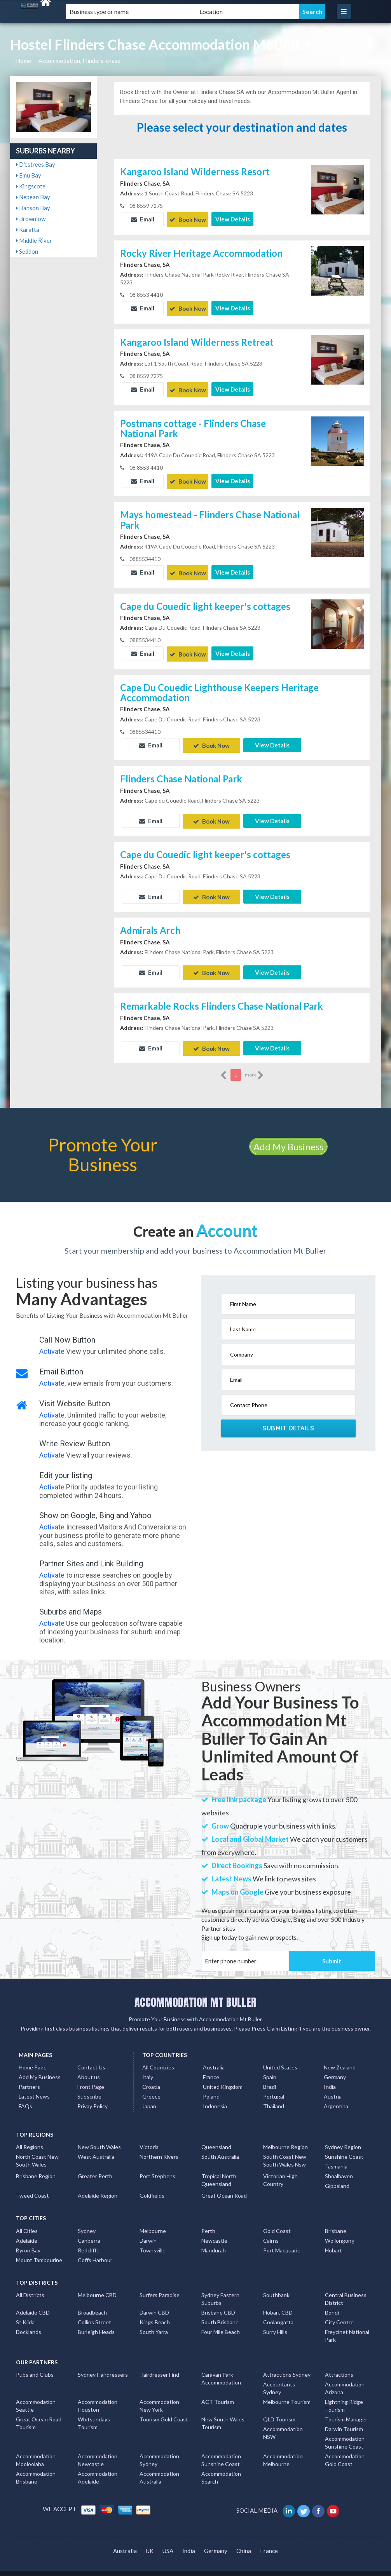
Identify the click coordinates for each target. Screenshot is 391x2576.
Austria (333, 2087)
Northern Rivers (159, 2147)
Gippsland (337, 2176)
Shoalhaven (339, 2166)
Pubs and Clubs (35, 2365)
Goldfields (152, 2186)
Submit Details (288, 1419)
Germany (335, 2067)
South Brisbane (220, 2313)
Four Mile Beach (220, 2322)
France (211, 2067)
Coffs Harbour (95, 2250)
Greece (151, 2087)
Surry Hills (275, 2322)
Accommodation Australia (159, 2468)
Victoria (149, 2137)
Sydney (87, 2221)
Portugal (273, 2087)
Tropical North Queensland (218, 2170)
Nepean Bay (33, 196)
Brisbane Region (36, 2166)
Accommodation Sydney (159, 2451)
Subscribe (89, 2087)
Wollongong (339, 2231)
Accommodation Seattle (36, 2396)
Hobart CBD (278, 2303)
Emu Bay (28, 175)
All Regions (29, 2137)
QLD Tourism (279, 2410)
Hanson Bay (33, 207)
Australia (214, 2058)
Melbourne (153, 2221)
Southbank (276, 2285)
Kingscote (30, 186)
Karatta (27, 229)
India (330, 2077)
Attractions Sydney (287, 2365)
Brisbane (335, 2221)
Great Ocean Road (224, 2186)
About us (88, 2067)
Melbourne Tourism (287, 2392)
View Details (232, 219)
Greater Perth (95, 2166)
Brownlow (30, 218)
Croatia (151, 2077)
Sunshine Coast (344, 2147)
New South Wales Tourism (222, 2414)
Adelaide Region (97, 2186)
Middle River (34, 240)
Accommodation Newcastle (97, 2451)
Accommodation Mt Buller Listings (319, 2568)
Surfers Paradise (160, 2285)
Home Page (33, 2058)
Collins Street (94, 2313)
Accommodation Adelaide (97, 2468)
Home (23, 60)
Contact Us (91, 2058)
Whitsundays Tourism (94, 2414)
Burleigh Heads (96, 2322)
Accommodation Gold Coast (345, 2451)
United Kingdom (223, 2077)
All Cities (27, 2221)
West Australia (96, 2147)
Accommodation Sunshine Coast (345, 2433)
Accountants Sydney (279, 2379)
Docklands (28, 2322)
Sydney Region (343, 2137)
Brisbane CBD (218, 2303)
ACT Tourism (217, 2392)
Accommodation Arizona (345, 2379)
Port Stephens (157, 2166)
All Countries (158, 2058)
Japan (149, 2097)
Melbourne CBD (97, 2285)
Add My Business (288, 1137)
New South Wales (99, 2137)
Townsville (153, 2241)
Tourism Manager (346, 2410)
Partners (29, 2077)
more (254, 1066)
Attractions (339, 2365)
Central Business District (346, 2289)
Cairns (271, 2231)
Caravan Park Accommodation (221, 2369)
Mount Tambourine (39, 2250)
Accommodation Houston (97, 2396)
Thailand (273, 2097)
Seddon (27, 251)
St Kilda (25, 2313)
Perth (208, 2221)
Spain (269, 2067)
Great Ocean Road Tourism (38, 2414)
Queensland (216, 2137)
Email (142, 219)
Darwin (148, 2231)
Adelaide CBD (33, 2303)
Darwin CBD (154, 2303)
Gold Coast (277, 2221)
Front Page (90, 2077)
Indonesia (215, 2097)
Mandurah (213, 2241)
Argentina (336, 2097)
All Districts (30, 2285)
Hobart (333, 2241)
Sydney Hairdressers (103, 2365)
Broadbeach (92, 2303)
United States (280, 2058)
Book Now (187, 219)
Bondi (332, 2303)
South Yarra (154, 2322)
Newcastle (214, 2231)
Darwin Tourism (344, 2419)
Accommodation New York (159, 2396)
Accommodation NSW (283, 2423)
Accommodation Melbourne (283, 2451)
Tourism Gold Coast (164, 2410)
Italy (147, 2067)
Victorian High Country (280, 2170)
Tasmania (336, 2157)
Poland (211, 2087)
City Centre (339, 2313)
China (243, 2541)
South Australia (220, 2147)
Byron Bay (28, 2241)
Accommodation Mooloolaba (36, 2451)
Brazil (269, 2077)
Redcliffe (88, 2241)
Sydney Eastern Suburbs (220, 2289)
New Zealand (340, 2058)
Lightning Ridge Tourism (344, 2396)
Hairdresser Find (159, 2365)
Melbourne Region (285, 2137)
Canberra (89, 2231)
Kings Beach (155, 2313)
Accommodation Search (221, 2468)
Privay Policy (92, 2097)
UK (150, 2541)
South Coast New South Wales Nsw (284, 2151)
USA (167, 2541)
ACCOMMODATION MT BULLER (195, 1992)
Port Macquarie (281, 2241)
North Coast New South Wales (37, 2151)
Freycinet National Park (347, 2326)
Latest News (34, 2087)
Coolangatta (278, 2313)
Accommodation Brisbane (36, 2468)
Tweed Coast (32, 2186)
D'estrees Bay (35, 164)
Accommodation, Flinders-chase (79, 60)
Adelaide (26, 2231)
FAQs (25, 2097)
